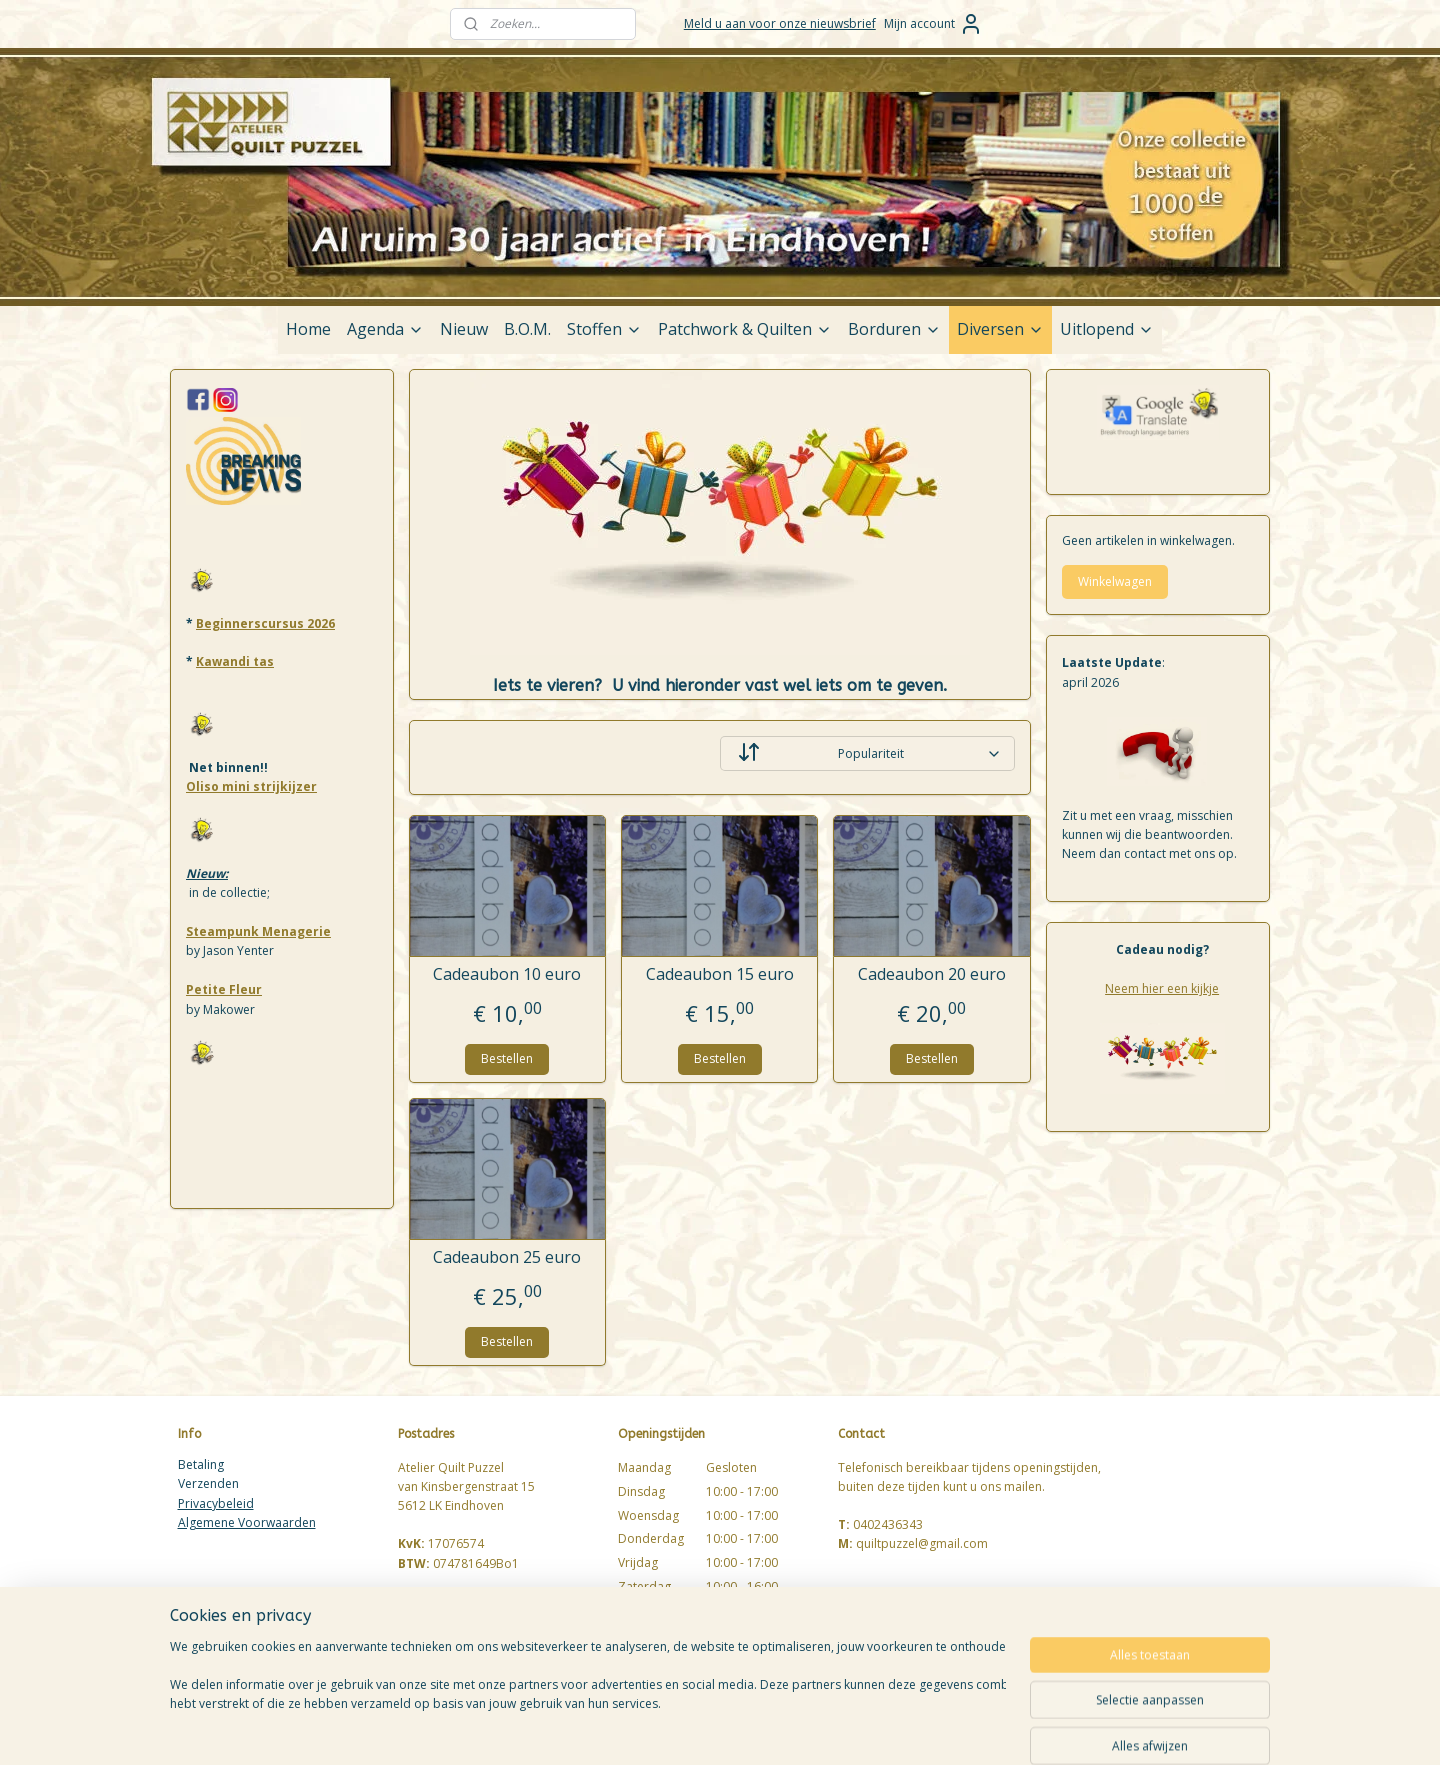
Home (308, 329)
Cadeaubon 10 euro (508, 974)
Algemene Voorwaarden (247, 1522)
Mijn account (933, 24)
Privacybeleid (216, 1503)
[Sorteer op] (867, 753)
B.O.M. (527, 329)
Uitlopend (1107, 329)
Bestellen (508, 1058)
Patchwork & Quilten (745, 329)
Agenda (385, 329)
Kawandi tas (235, 661)
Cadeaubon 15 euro (720, 974)
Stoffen (604, 329)
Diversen (1000, 329)
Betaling (201, 1464)
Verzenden (208, 1483)
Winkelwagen (1115, 581)
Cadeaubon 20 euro (932, 974)
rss (840, 1728)
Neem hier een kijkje (1162, 988)
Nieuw (464, 329)
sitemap (798, 1728)
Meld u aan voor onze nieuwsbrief (780, 23)
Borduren (894, 329)
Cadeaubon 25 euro (508, 1257)
